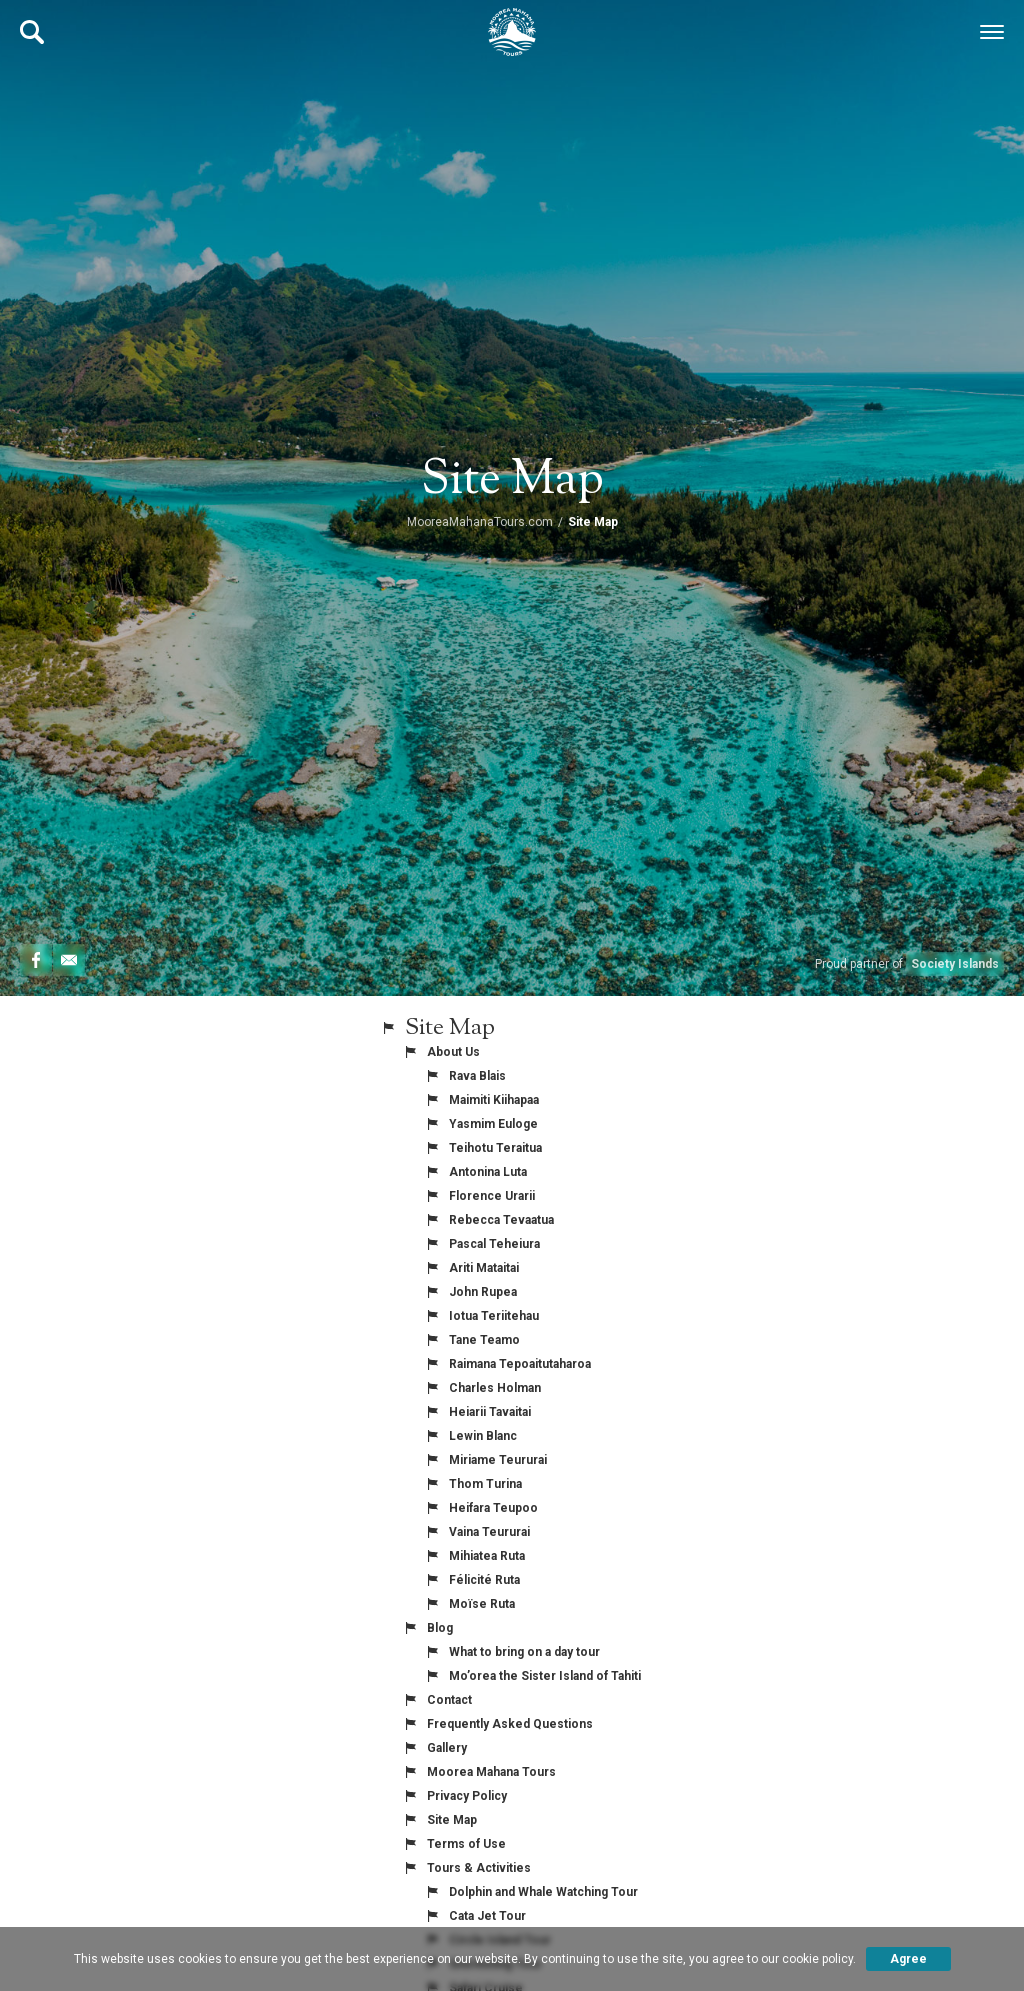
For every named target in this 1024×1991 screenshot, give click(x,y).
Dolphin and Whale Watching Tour (543, 1892)
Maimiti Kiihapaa (494, 1100)
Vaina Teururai (489, 1532)
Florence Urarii (492, 1196)
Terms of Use (466, 1844)
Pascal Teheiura (494, 1244)
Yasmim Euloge (493, 1124)
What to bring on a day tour (524, 1652)
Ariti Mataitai (484, 1268)
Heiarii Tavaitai (490, 1412)
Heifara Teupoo (493, 1508)
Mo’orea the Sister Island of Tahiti (545, 1676)
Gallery (447, 1748)
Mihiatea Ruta (487, 1556)
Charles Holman (495, 1388)
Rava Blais (477, 1076)
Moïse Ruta (482, 1604)
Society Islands (955, 964)
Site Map (452, 1820)
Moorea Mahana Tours (491, 1772)
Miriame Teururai (498, 1460)
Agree (908, 1959)
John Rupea (483, 1292)
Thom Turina (485, 1484)
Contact (449, 1700)
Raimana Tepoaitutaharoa (520, 1364)
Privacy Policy (467, 1796)
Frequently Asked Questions (510, 1724)
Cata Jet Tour (487, 1916)
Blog (440, 1628)
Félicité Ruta (484, 1580)
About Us (453, 1052)
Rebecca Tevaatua (501, 1220)
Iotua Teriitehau (494, 1316)
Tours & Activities (479, 1868)
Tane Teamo (484, 1340)
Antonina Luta (488, 1172)
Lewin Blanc (483, 1436)
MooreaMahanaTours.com (480, 522)
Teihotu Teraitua (495, 1148)
